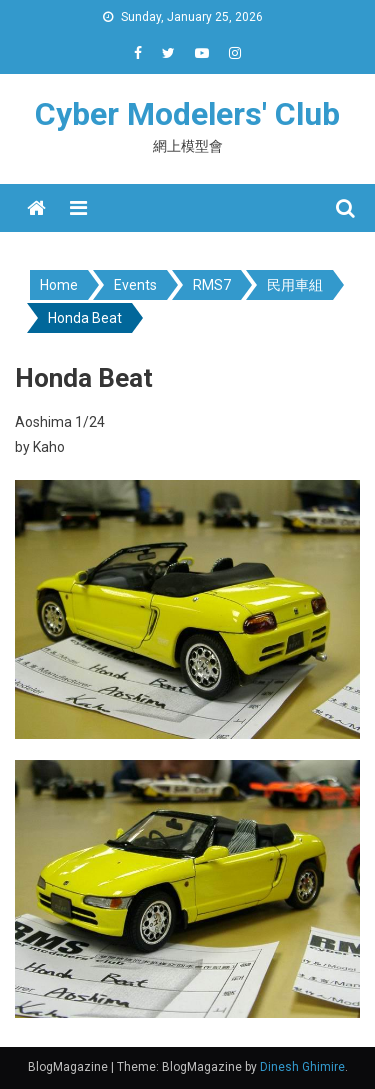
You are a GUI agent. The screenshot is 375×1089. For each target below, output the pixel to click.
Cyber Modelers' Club (187, 114)
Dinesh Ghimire (302, 1067)
